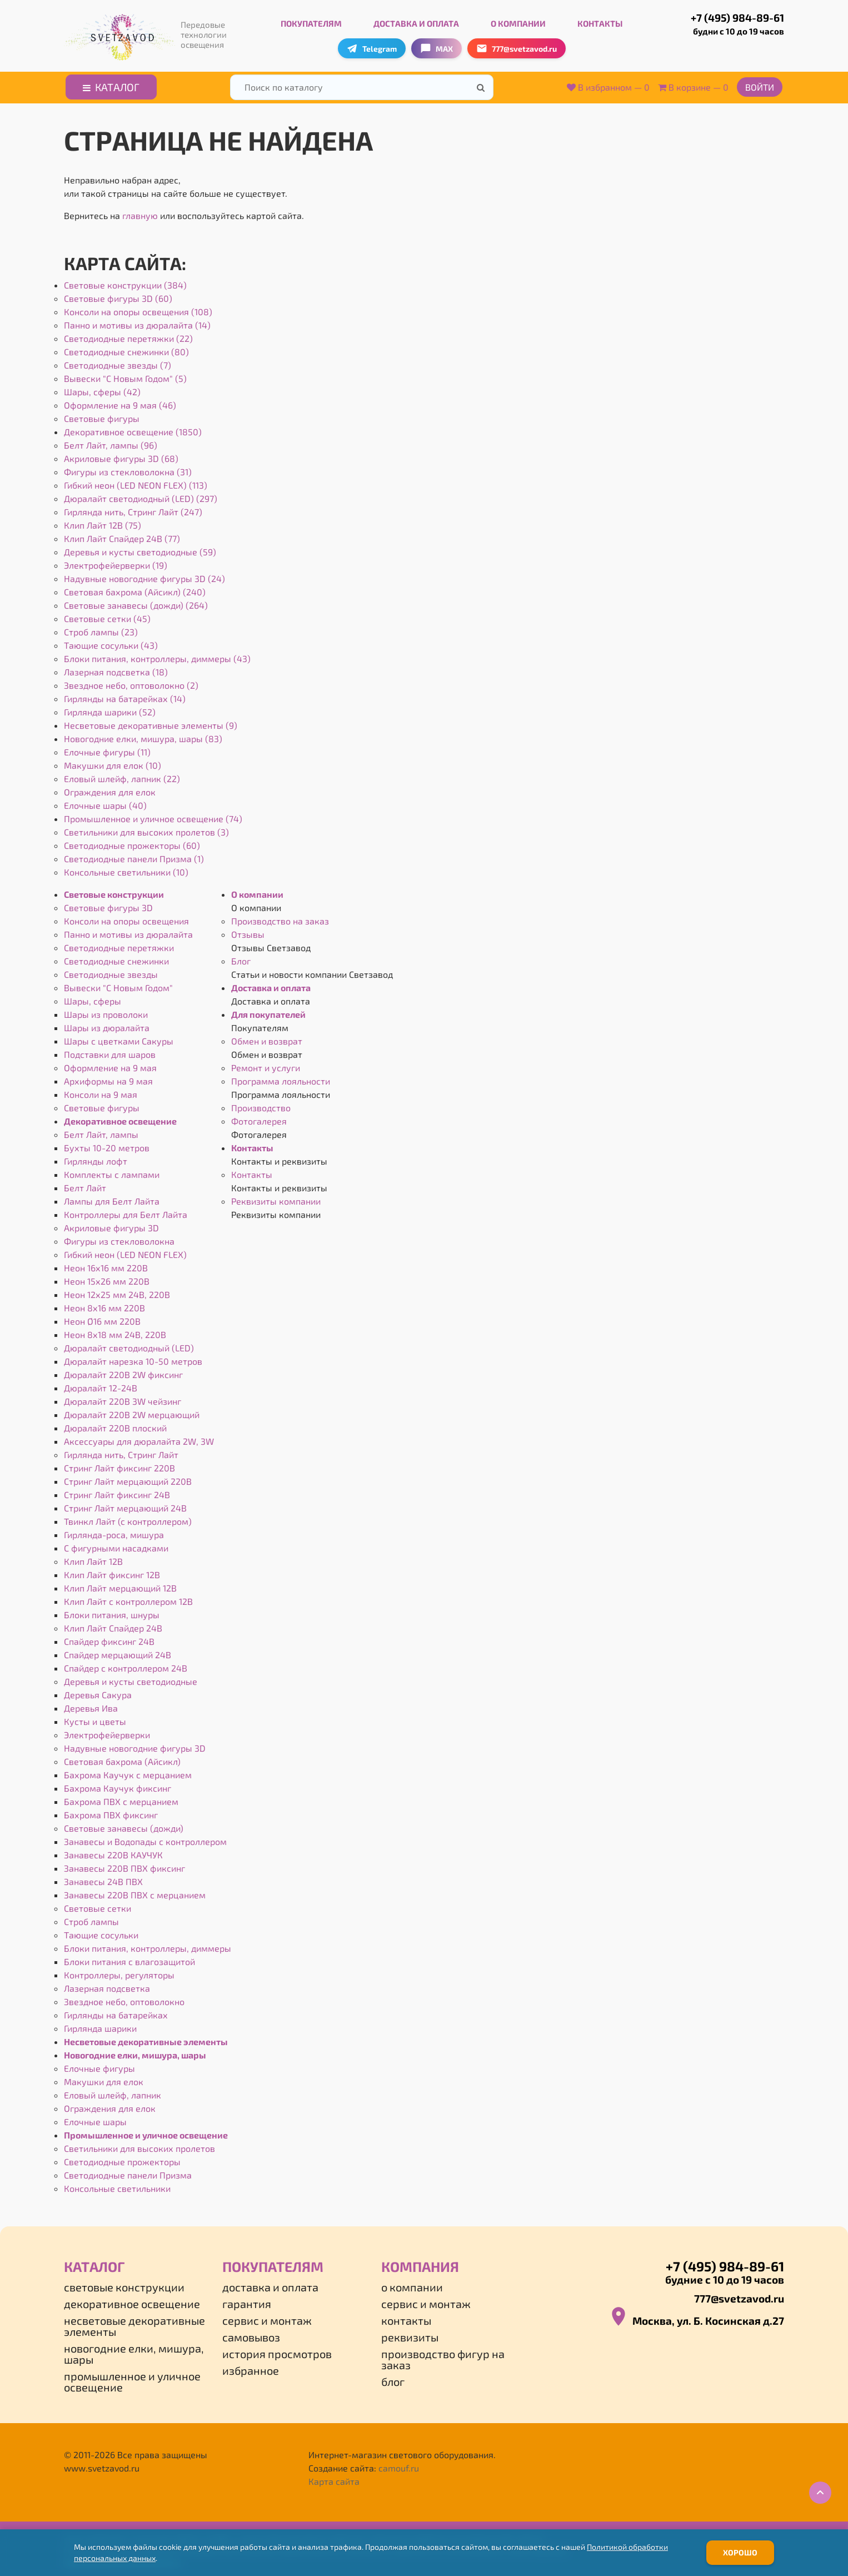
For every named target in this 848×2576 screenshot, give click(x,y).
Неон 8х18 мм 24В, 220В (115, 1331)
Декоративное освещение (120, 1118)
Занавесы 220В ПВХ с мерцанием (135, 1892)
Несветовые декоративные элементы (146, 2038)
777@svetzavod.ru (739, 2295)
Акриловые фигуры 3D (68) (121, 455)
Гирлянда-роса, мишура (114, 1531)
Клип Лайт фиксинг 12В (112, 1572)
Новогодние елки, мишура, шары (135, 2052)
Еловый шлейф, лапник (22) (122, 775)
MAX (436, 45)
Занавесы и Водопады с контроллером (145, 1838)
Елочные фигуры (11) (107, 749)
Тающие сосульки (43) (111, 642)
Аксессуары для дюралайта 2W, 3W (139, 1438)
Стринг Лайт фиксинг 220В (119, 1465)
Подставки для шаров (110, 1051)
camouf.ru (398, 2465)
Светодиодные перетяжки (119, 944)
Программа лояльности (280, 1078)
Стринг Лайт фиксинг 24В (117, 1491)
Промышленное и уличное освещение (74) (153, 815)
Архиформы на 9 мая (108, 1078)
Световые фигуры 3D (108, 904)
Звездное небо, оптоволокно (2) (131, 682)
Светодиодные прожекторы (122, 2159)
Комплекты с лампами (111, 1171)
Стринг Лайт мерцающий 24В (125, 1505)
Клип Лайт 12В (93, 1558)
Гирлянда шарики (100, 2025)
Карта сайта (334, 2478)
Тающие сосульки (101, 1932)
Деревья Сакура (98, 1692)
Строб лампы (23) (101, 629)
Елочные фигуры (99, 2065)
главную (140, 212)
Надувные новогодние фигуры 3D (135, 1745)
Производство (261, 1105)
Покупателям (311, 21)
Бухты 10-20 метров (106, 1145)
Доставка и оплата (416, 21)
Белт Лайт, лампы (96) (110, 442)
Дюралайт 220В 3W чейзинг (122, 1398)
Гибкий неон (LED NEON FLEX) (125, 1251)
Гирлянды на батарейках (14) (125, 695)
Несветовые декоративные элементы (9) (150, 722)
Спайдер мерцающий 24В (117, 1652)
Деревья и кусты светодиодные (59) (140, 549)
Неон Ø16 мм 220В (102, 1318)
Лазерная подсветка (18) (116, 669)
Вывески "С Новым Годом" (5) (125, 375)
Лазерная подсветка (107, 1985)
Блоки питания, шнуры (111, 1612)
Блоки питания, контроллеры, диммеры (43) (157, 655)
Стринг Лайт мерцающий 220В (128, 1478)
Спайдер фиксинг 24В (109, 1638)
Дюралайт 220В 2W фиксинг (123, 1371)
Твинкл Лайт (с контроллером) (128, 1518)
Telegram (372, 45)
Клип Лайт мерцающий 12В (120, 1585)
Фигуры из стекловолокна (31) (128, 469)
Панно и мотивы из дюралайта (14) (137, 322)
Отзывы (248, 931)
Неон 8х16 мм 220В (104, 1305)
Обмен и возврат (266, 1038)
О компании (518, 21)
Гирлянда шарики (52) (110, 709)
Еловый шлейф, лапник (112, 2092)
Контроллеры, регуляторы (119, 1972)
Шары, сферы (92, 998)
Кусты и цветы (95, 1718)
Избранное (250, 2367)
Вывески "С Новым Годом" (118, 984)
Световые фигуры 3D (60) (118, 295)
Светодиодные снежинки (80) (126, 349)
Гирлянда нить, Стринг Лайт (121, 1451)
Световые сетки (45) (107, 615)
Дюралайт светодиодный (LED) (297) (140, 495)
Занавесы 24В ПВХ (103, 1878)
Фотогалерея (259, 1118)
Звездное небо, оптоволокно (124, 1998)
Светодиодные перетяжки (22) (128, 335)
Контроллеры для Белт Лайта (125, 1211)
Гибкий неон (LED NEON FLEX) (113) (135, 482)
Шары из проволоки (106, 1011)
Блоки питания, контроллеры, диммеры (147, 1945)
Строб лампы (91, 1918)
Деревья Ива (91, 1705)
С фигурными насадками (116, 1545)
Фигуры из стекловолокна (119, 1238)
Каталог (111, 84)
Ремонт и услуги (265, 1065)
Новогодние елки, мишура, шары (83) (143, 735)
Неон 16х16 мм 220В (106, 1265)
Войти (759, 84)
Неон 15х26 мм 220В (106, 1278)
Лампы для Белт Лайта (111, 1198)
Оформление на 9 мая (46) (120, 402)
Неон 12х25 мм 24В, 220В (117, 1291)
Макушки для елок (103, 2078)
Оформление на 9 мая (110, 1065)
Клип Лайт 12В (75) (102, 522)
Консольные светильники (117, 2185)
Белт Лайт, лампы (101, 1131)
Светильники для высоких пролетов (139, 2145)
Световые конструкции (114, 891)
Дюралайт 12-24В (100, 1385)
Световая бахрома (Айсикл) (122, 1758)
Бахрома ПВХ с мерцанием (121, 1798)
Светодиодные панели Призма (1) (134, 856)
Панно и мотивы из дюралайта (128, 931)
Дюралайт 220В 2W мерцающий (131, 1411)
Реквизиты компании (276, 1198)
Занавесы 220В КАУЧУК (113, 1852)
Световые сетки (97, 1905)
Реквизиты (409, 2334)
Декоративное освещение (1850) (133, 429)
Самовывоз (251, 2334)
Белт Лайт (85, 1185)
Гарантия (246, 2301)
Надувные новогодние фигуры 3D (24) (144, 575)
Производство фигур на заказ (443, 2356)
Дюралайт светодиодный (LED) (129, 1345)
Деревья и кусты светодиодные (130, 1678)
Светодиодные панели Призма (128, 2172)
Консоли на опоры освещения (126, 918)
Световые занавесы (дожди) (123, 1825)
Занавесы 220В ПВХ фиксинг (124, 1865)
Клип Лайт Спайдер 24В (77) (122, 535)
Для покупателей (268, 1011)
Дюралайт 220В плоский (115, 1425)
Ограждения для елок (110, 789)
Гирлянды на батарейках (116, 2012)
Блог (241, 958)
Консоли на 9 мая (100, 1091)
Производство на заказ (280, 918)
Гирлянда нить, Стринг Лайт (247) (133, 509)
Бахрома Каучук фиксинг (117, 1785)
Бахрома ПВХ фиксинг (111, 1812)
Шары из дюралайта (106, 1025)
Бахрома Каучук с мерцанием (128, 1772)
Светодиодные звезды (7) (117, 362)
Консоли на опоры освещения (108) (138, 309)
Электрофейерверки (107, 1732)
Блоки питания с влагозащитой (129, 1958)
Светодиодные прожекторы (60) (132, 842)
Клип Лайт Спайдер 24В (113, 1625)
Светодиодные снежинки (116, 958)
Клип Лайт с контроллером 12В (128, 1598)
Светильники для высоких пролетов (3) (146, 829)
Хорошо (740, 2552)
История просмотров (277, 2351)
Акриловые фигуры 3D (111, 1225)
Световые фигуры (101, 415)
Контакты (600, 21)
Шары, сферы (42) (102, 389)
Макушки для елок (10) (112, 762)
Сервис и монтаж (267, 2317)
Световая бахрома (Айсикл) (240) (135, 589)
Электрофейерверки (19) (115, 562)
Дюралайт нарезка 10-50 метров (133, 1358)
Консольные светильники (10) (126, 869)
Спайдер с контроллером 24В (125, 1665)
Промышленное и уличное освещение (146, 2132)
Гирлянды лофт (95, 1158)
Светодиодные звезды (111, 971)
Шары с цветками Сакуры (118, 1038)
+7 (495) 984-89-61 (725, 21)
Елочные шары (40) (105, 802)
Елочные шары (95, 2118)
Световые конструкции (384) (125, 282)
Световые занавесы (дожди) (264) (136, 602)
